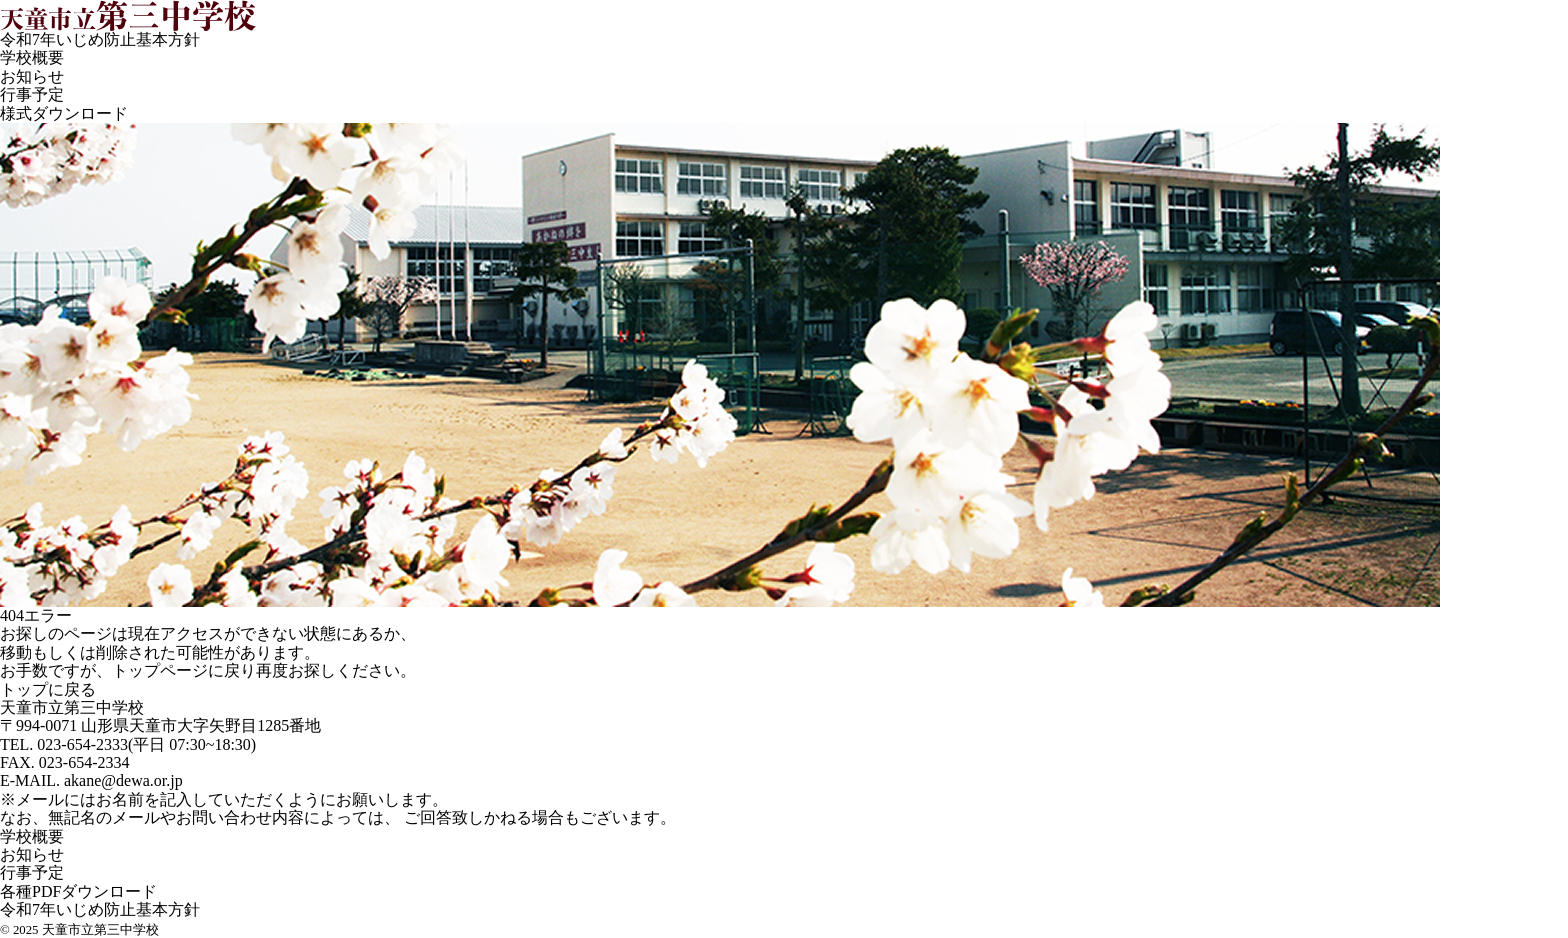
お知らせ (32, 76)
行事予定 (32, 94)
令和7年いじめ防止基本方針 (100, 39)
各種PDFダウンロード (78, 891)
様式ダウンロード (64, 113)
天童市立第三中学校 (72, 707)
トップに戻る (48, 689)
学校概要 (32, 57)
